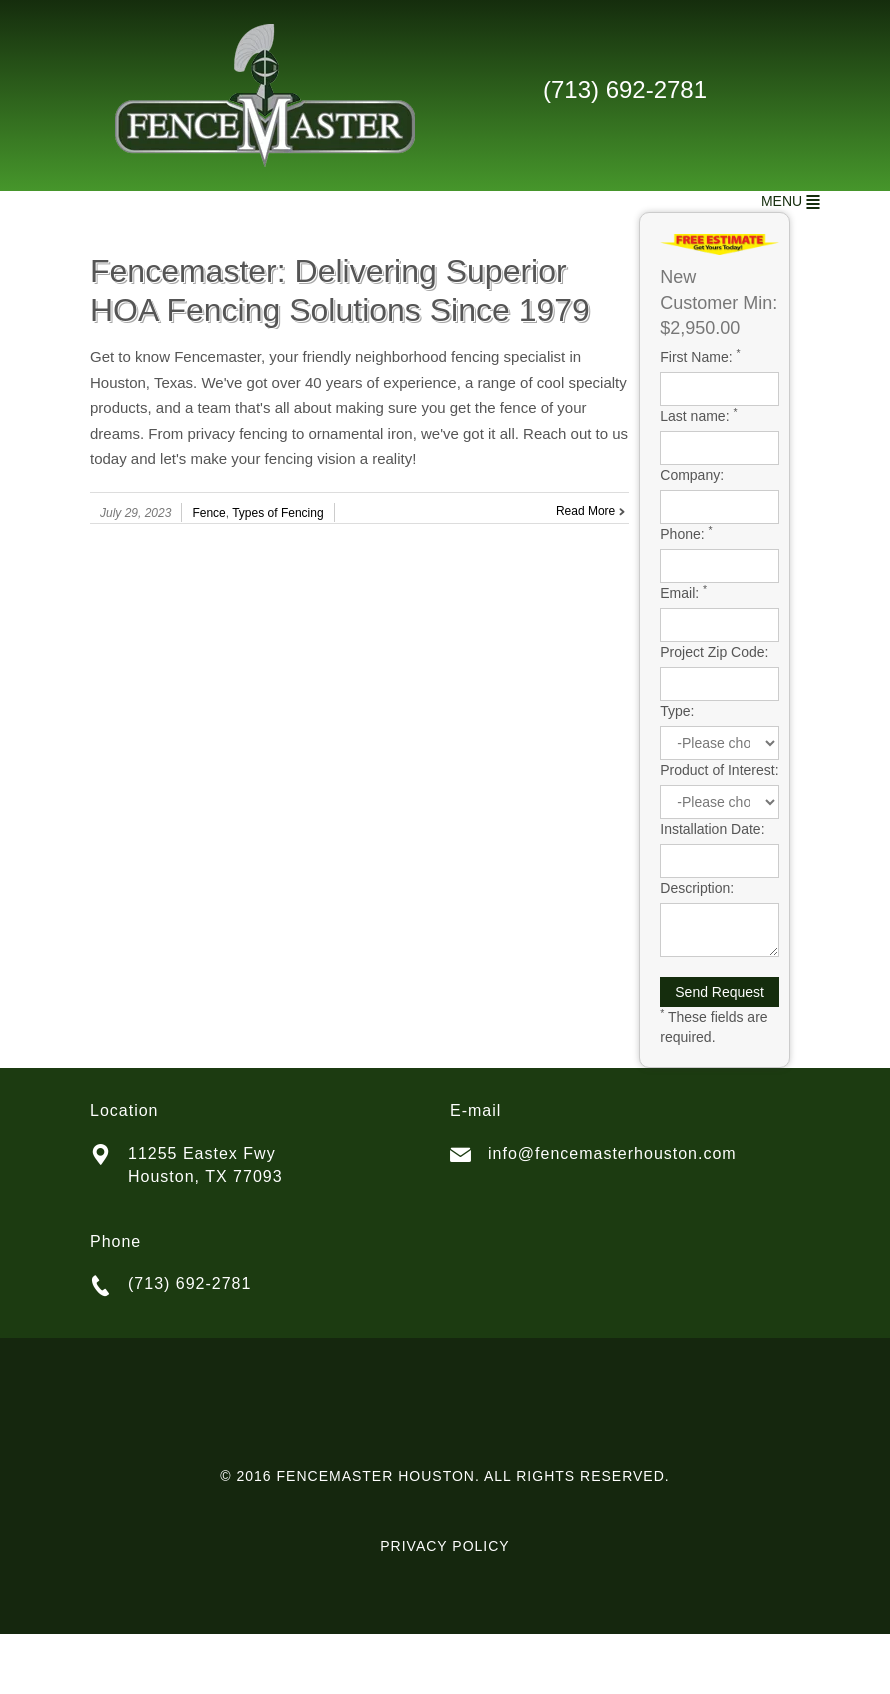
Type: (677, 711)
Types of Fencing (277, 513)
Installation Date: (712, 829)
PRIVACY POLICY (444, 1546)
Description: (697, 888)
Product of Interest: (719, 770)
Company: (692, 475)
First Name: (700, 356)
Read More (585, 511)
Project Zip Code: (714, 652)
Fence (208, 513)
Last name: (698, 415)
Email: (683, 592)
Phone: (686, 533)
